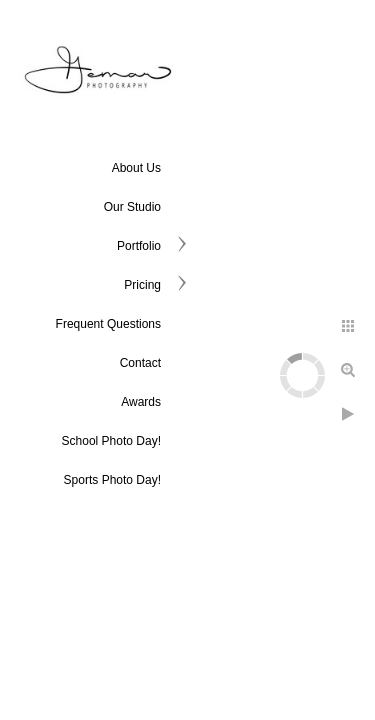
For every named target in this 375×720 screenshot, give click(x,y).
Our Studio (132, 207)
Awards (141, 402)
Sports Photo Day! (112, 480)
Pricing (142, 285)
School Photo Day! (111, 441)
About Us (136, 168)
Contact (140, 363)
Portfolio (139, 246)
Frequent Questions (108, 324)
